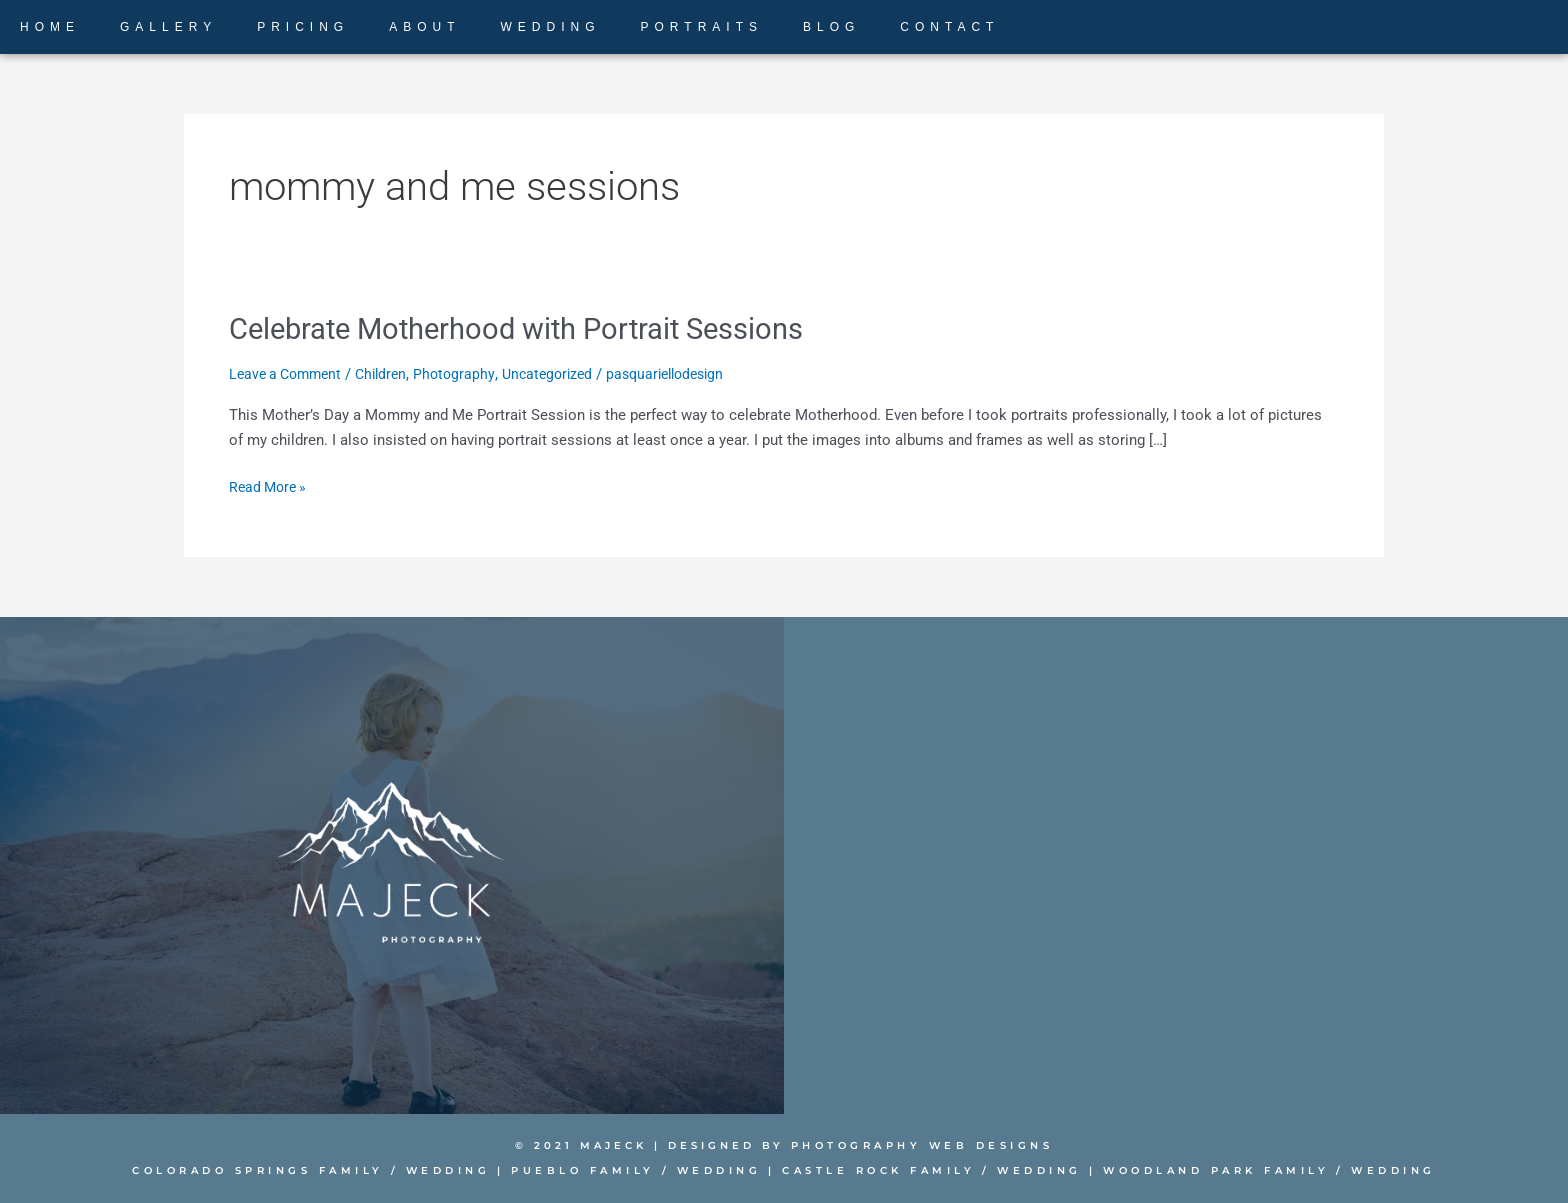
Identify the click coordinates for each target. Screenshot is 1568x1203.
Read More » (270, 485)
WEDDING (551, 27)
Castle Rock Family (875, 1170)
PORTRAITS (702, 27)
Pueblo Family (590, 1170)
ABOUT (424, 27)
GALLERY (168, 27)
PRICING (303, 27)
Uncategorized (564, 373)
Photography (467, 373)
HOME (50, 27)
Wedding (460, 1170)
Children (391, 373)
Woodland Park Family (1195, 1170)
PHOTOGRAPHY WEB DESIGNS (922, 1145)
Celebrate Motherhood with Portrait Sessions (526, 328)
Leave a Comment (289, 373)
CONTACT (949, 27)
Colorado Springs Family (278, 1170)
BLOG (831, 27)
